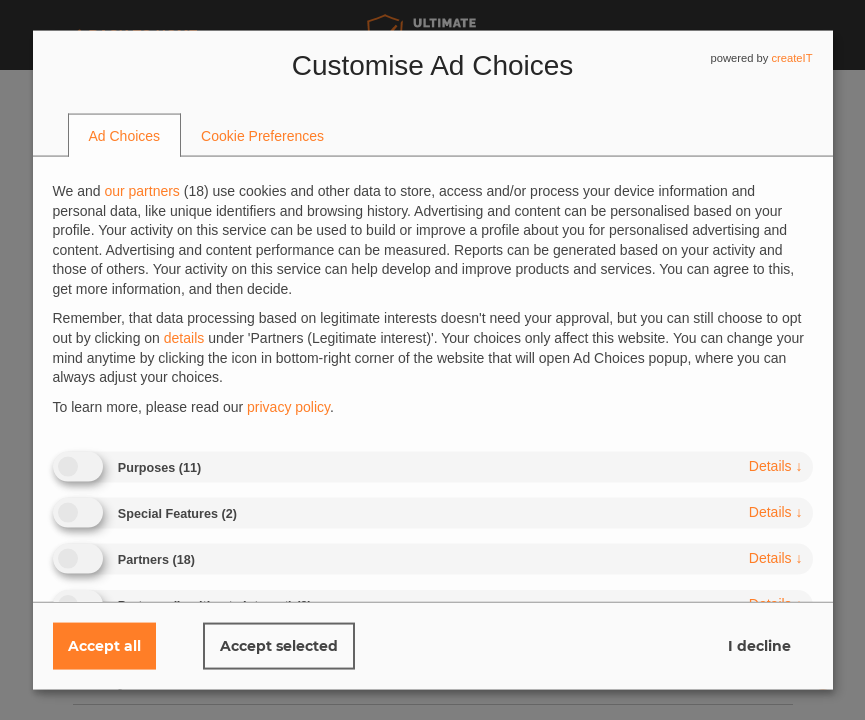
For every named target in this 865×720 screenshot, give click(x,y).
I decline (759, 646)
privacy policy (288, 406)
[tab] (125, 135)
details (776, 466)
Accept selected (279, 646)
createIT (791, 58)
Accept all (104, 646)
